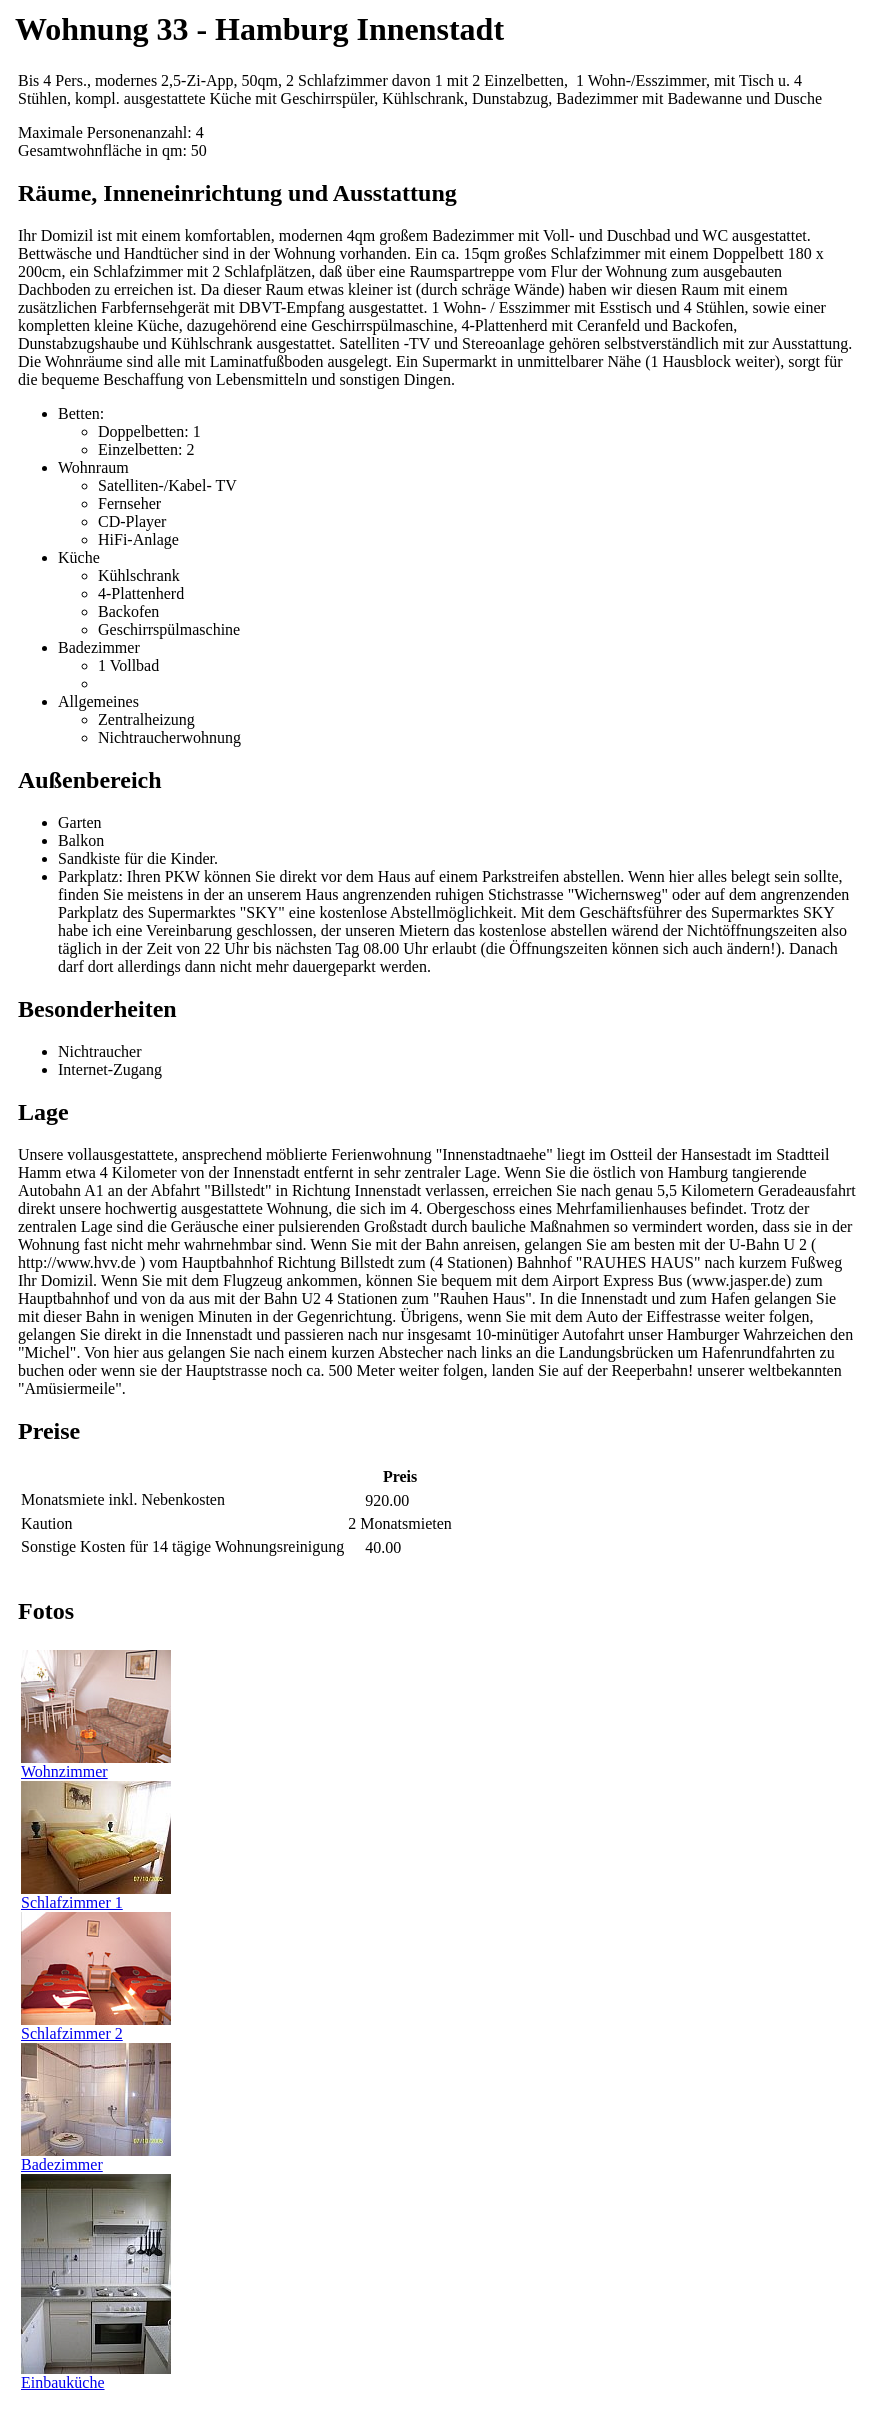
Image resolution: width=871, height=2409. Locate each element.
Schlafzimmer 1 (96, 1895)
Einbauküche (96, 2375)
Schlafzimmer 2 (96, 2026)
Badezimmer (96, 2157)
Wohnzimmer (96, 1764)
